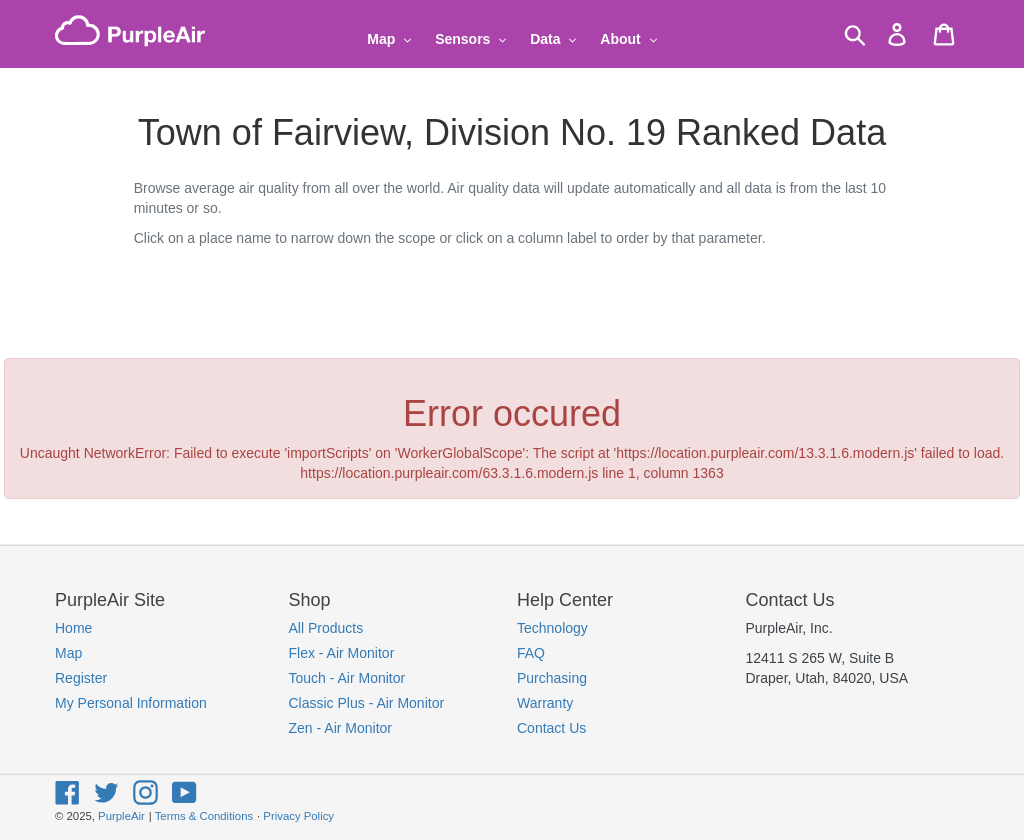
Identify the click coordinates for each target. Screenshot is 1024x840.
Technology (552, 628)
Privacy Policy (298, 816)
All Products (326, 628)
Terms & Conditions (204, 816)
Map (68, 653)
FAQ (531, 653)
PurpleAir (121, 816)
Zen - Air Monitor (340, 728)
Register (81, 678)
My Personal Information (131, 703)
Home (73, 628)
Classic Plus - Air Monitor (367, 703)
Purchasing (552, 678)
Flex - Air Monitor (342, 653)
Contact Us (551, 728)
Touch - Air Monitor (347, 678)
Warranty (545, 703)
